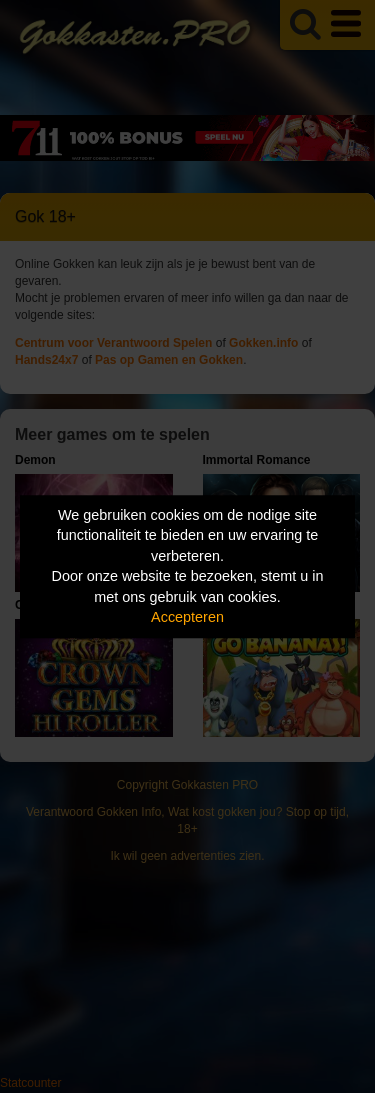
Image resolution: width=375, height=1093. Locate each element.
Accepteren (187, 618)
